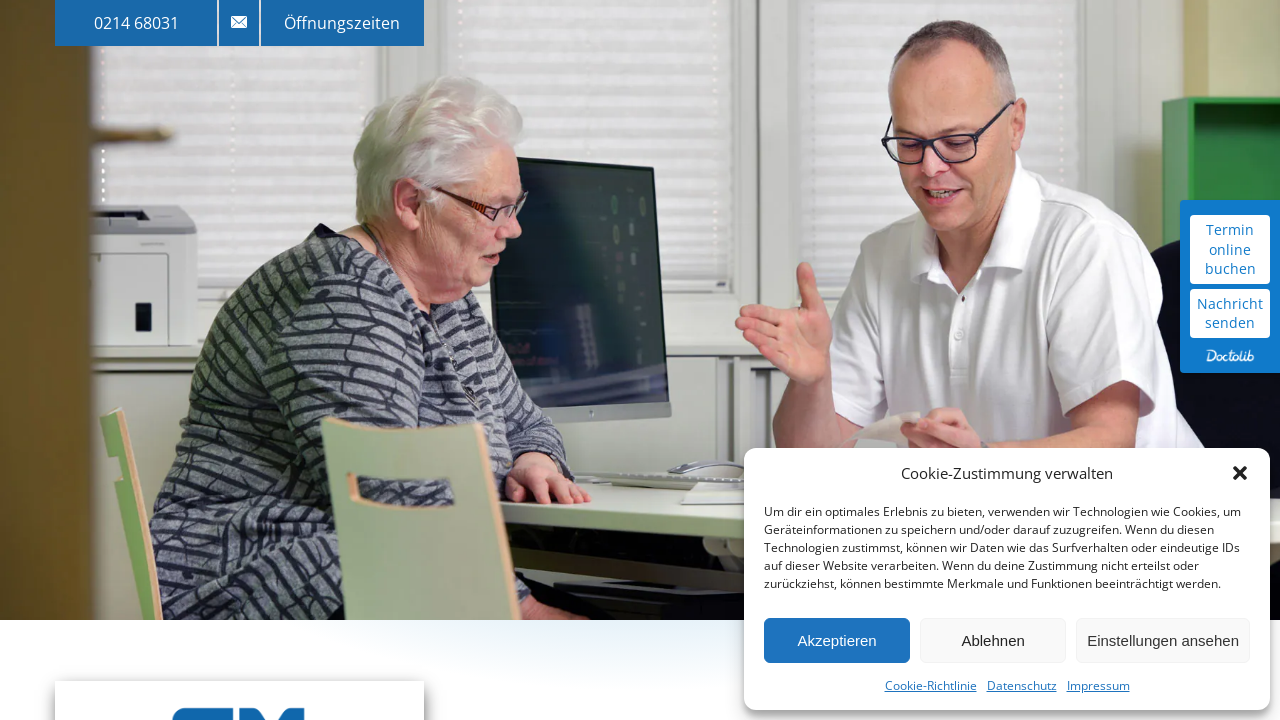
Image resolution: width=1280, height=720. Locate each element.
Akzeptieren (836, 640)
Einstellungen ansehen (1163, 640)
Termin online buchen (1230, 249)
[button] (1240, 473)
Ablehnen (992, 640)
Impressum (1098, 685)
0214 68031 (136, 23)
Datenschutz (1022, 685)
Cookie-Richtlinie (931, 685)
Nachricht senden (1230, 313)
